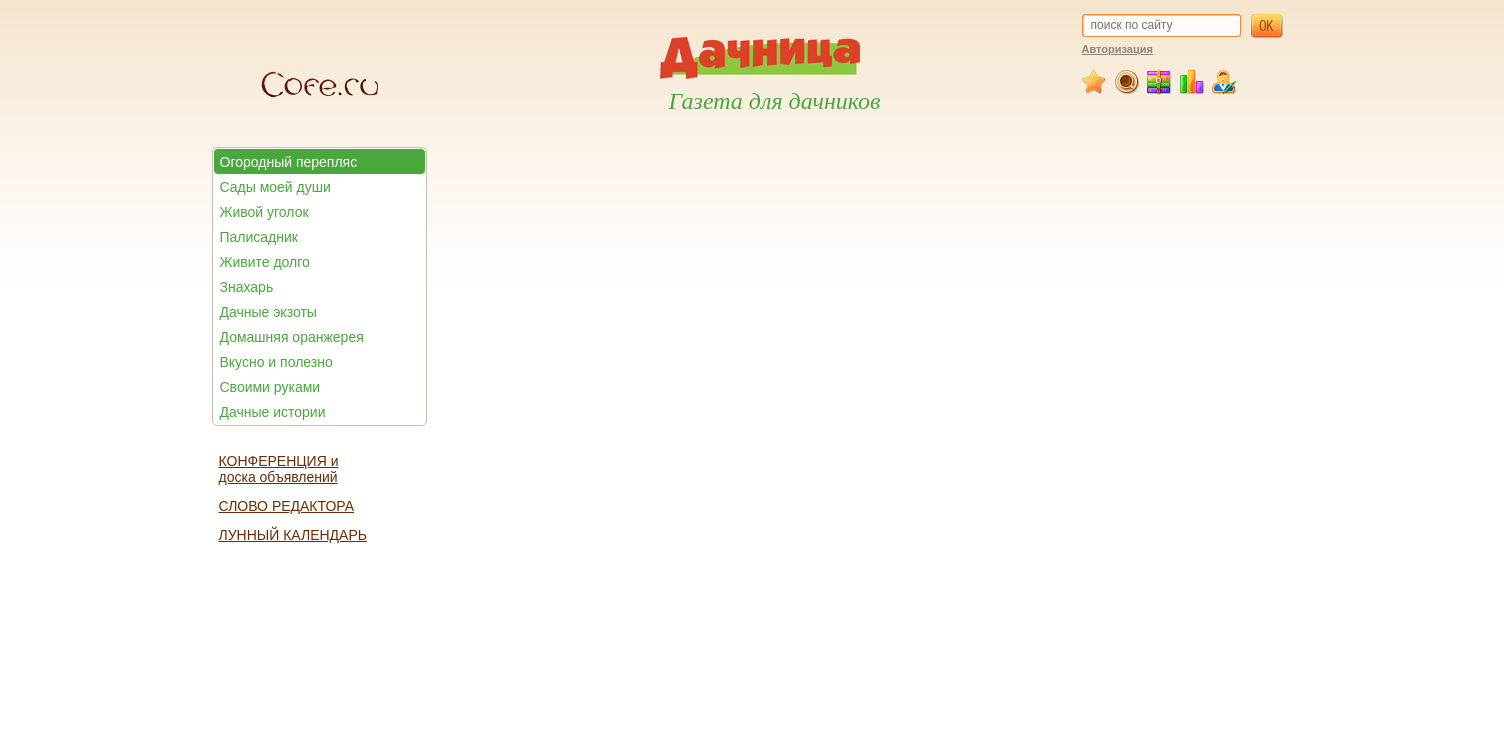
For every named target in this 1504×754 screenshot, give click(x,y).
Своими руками (270, 387)
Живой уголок (264, 212)
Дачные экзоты (268, 312)
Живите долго (265, 262)
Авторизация (1117, 49)
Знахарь (247, 287)
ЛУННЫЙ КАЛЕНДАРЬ (293, 535)
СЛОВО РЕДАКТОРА (287, 506)
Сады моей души (275, 187)
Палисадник (259, 237)
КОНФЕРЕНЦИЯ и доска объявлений (279, 469)
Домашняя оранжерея (292, 337)
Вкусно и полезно (276, 362)
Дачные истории (273, 412)
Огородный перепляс (289, 162)
